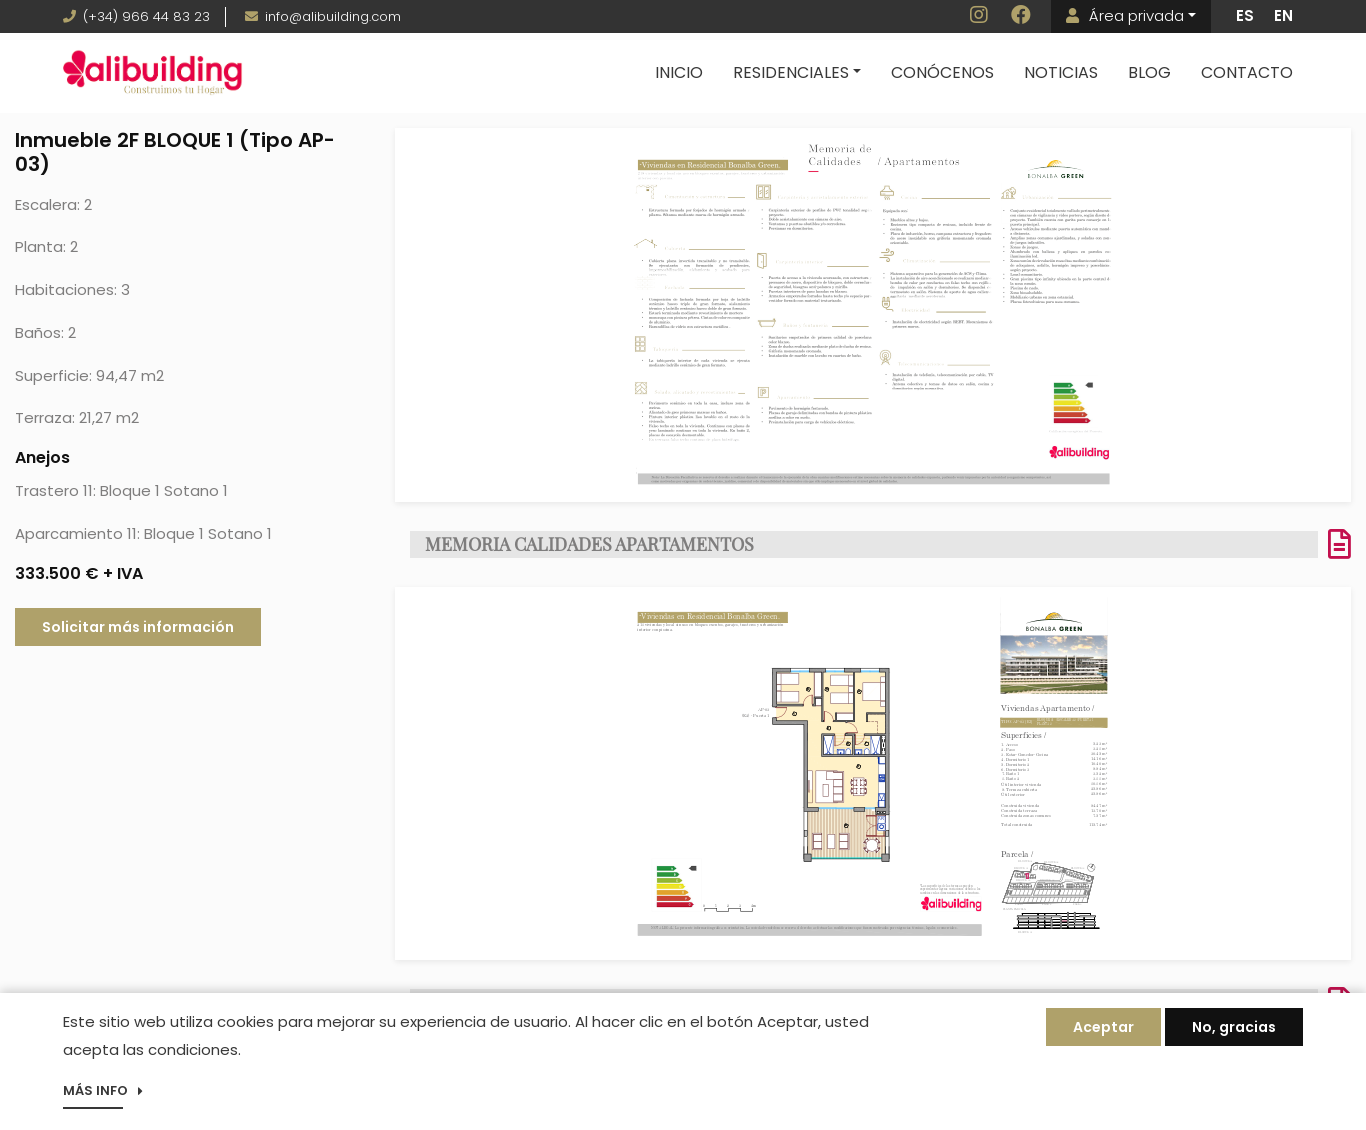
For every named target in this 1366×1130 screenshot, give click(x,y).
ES (1245, 15)
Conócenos (942, 72)
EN (1283, 15)
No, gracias (1234, 1032)
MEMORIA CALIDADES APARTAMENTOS (589, 544)
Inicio (679, 72)
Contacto (1247, 72)
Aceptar (1103, 1032)
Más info (95, 1095)
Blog (1149, 72)
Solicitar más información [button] (138, 627)
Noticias (1061, 72)
